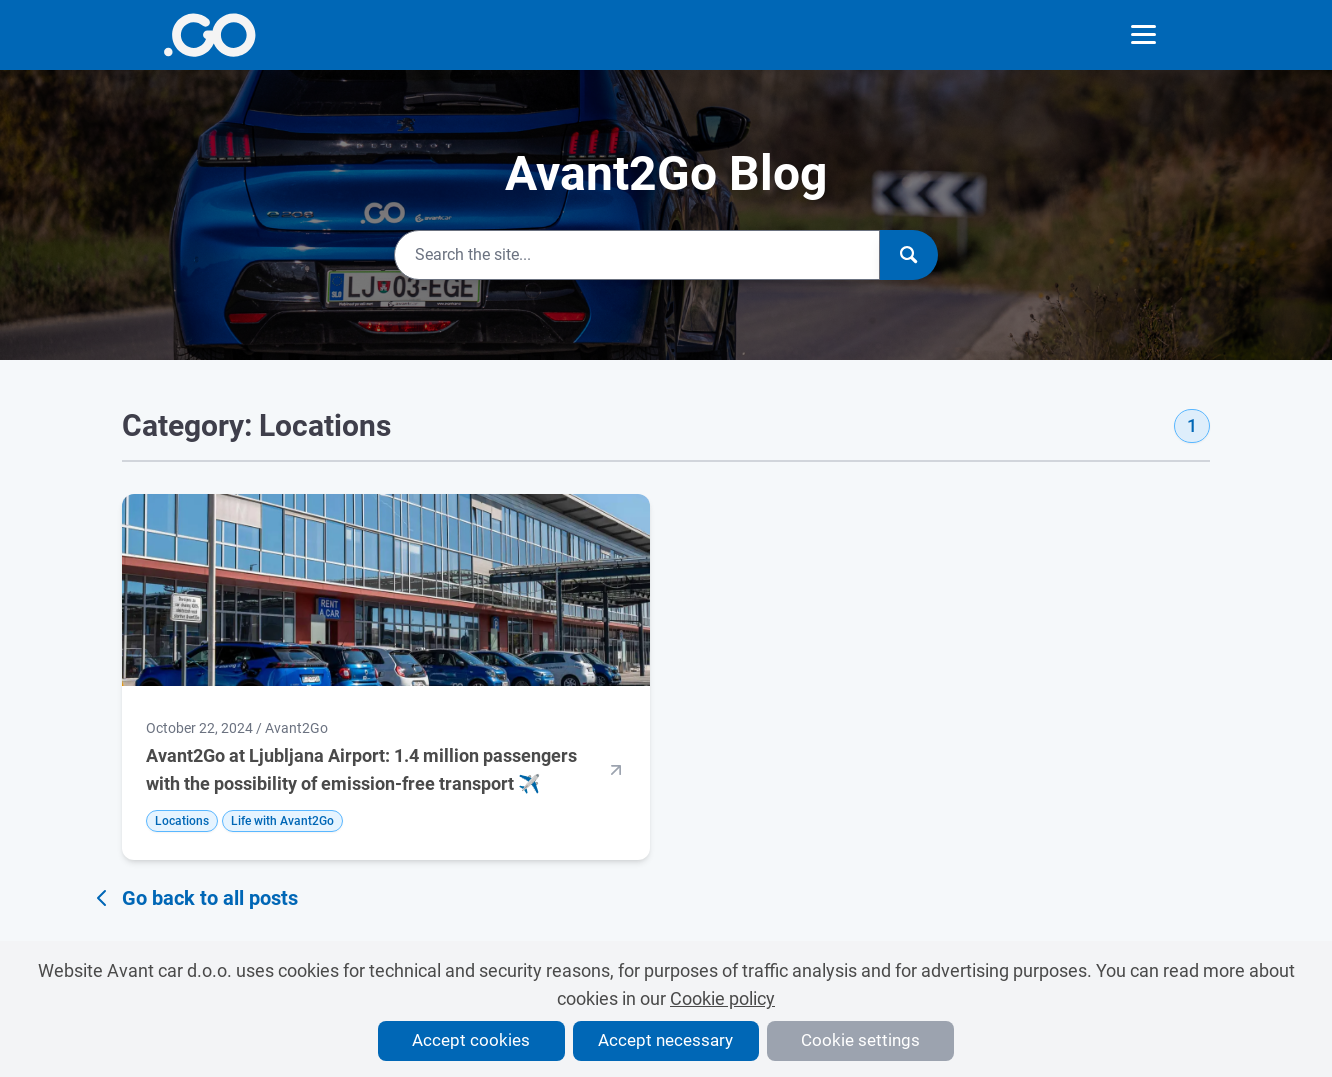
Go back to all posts (194, 898)
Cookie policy (722, 998)
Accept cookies (471, 1040)
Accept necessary (665, 1040)
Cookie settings (860, 1040)
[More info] (209, 35)
